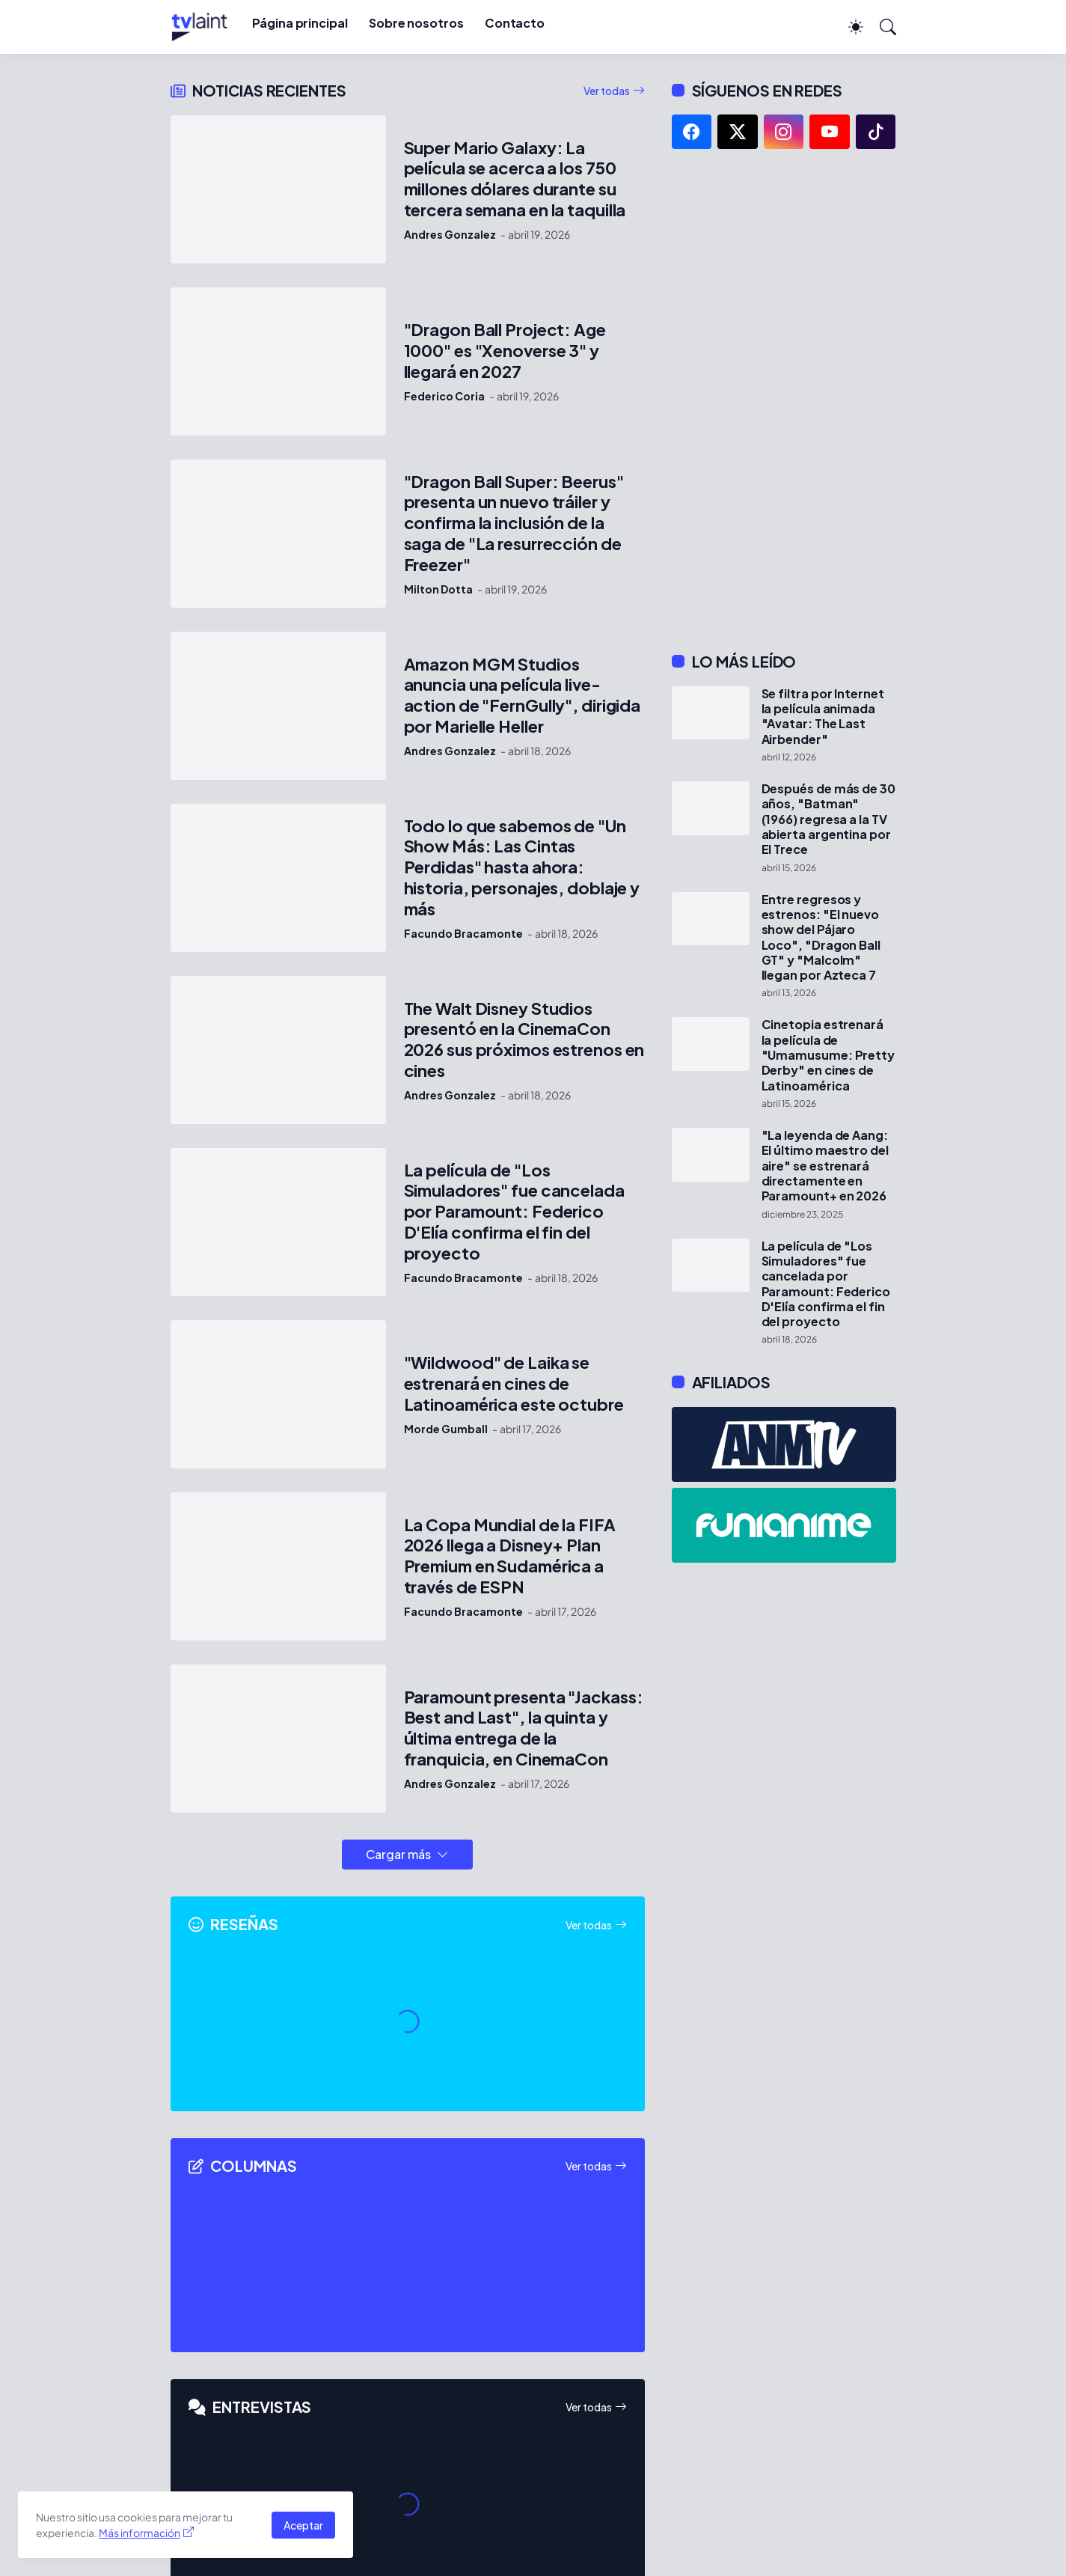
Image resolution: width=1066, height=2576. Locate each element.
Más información (139, 2532)
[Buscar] (881, 27)
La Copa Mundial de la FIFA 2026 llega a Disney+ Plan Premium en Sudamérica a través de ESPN (510, 1556)
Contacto (515, 23)
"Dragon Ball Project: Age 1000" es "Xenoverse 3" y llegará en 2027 (505, 351)
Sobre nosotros (416, 23)
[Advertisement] (784, 400)
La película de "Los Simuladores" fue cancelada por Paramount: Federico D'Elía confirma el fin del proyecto (514, 1212)
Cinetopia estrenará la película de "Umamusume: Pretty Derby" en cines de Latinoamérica (828, 1055)
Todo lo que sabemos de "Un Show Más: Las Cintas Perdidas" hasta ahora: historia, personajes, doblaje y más (522, 868)
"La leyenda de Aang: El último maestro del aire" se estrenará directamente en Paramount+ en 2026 (825, 1165)
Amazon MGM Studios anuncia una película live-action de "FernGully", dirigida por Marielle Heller (522, 695)
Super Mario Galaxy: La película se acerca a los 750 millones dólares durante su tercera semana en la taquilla (515, 179)
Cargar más (398, 1854)
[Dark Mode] (848, 27)
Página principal (300, 23)
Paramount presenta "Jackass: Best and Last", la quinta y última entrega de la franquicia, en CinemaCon (523, 1728)
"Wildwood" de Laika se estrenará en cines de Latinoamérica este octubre (514, 1383)
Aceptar (303, 2525)
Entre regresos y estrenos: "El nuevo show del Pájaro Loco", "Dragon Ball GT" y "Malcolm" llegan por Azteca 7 (821, 937)
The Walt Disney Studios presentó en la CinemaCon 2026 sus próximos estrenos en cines (524, 1039)
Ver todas (606, 90)
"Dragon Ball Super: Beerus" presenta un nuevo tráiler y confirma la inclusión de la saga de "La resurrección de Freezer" (514, 523)
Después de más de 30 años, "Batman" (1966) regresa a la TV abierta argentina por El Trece (828, 819)
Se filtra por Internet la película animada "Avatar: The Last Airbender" (823, 716)
